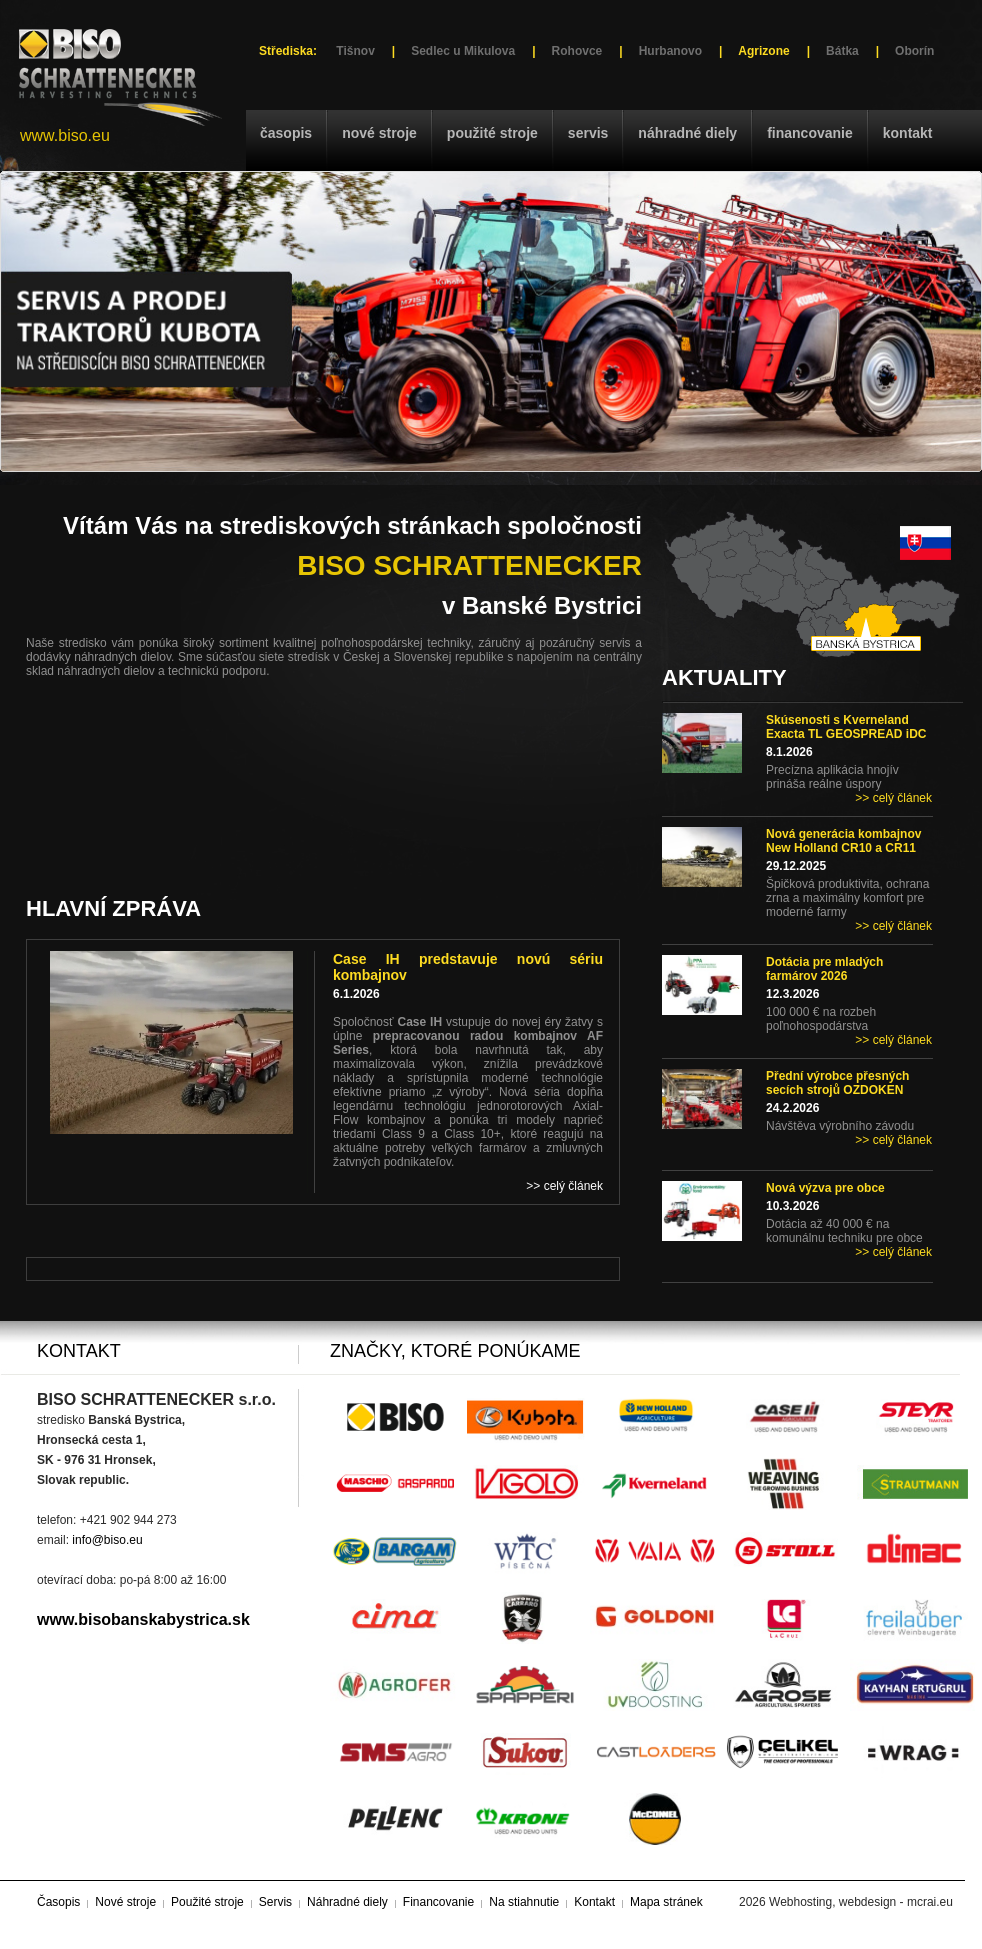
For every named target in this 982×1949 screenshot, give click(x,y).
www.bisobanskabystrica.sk (143, 1619)
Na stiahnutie (524, 1902)
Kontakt (908, 133)
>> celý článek (893, 798)
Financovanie (810, 133)
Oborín (914, 51)
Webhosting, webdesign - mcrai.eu (861, 1902)
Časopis (286, 133)
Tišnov (355, 51)
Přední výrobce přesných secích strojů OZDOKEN (837, 1083)
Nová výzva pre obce (825, 1188)
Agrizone (763, 51)
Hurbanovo (670, 51)
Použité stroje (492, 133)
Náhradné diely (687, 133)
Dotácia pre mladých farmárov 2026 (824, 969)
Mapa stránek (666, 1902)
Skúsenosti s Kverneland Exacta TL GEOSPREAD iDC (846, 727)
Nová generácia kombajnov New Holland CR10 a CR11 (843, 841)
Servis (588, 133)
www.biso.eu (65, 135)
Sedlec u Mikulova (463, 51)
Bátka (842, 51)
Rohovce (577, 51)
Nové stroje (379, 133)
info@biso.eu (107, 1540)
